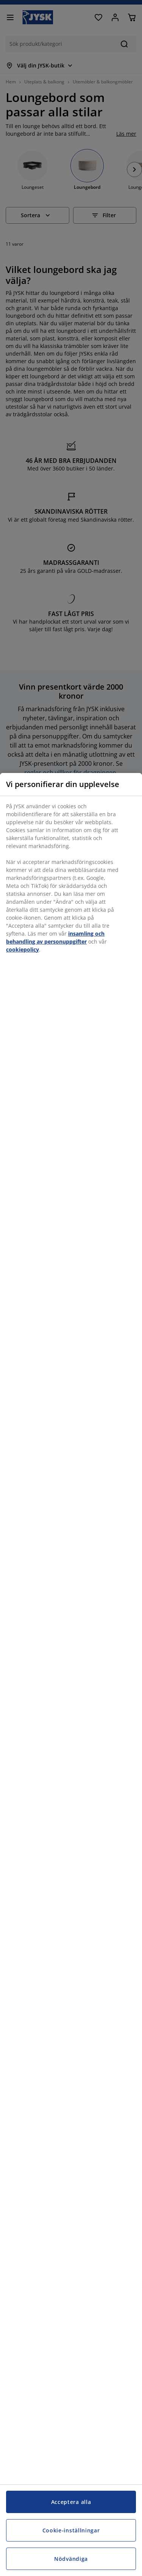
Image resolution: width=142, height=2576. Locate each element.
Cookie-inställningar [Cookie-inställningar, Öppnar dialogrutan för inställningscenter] (71, 2530)
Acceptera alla (71, 2501)
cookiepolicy (22, 949)
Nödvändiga (71, 2558)
